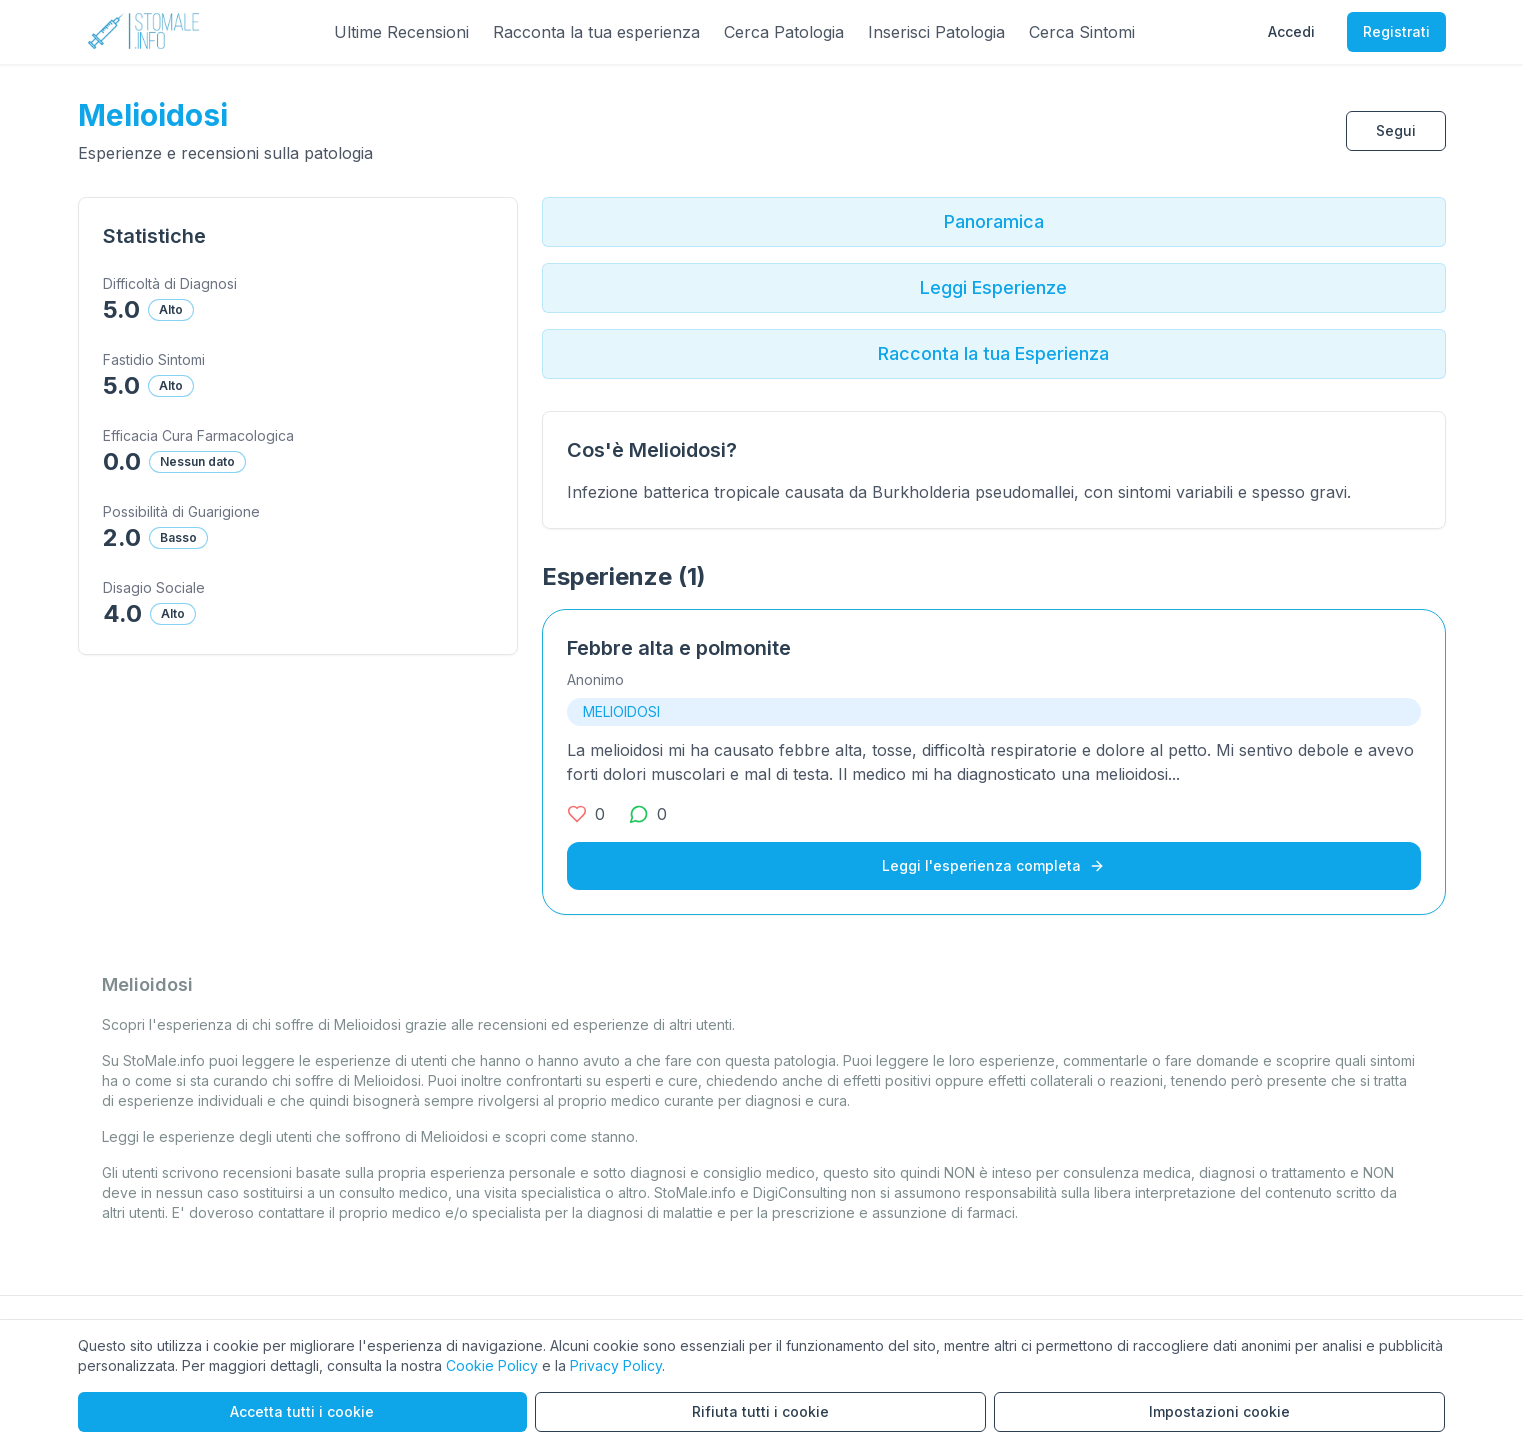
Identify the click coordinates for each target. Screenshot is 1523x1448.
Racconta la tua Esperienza (993, 353)
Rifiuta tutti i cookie (760, 1411)
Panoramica (994, 221)
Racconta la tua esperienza (596, 32)
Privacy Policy (616, 1365)
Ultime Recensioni (401, 32)
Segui (1396, 130)
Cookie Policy (492, 1365)
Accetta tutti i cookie (302, 1411)
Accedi (1291, 31)
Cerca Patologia (784, 32)
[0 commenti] (648, 814)
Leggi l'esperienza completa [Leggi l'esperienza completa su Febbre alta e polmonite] (993, 865)
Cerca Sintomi (1082, 32)
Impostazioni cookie (1219, 1411)
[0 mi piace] (586, 814)
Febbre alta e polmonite (679, 648)
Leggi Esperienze (993, 287)
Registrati (1396, 31)
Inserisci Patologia (936, 32)
